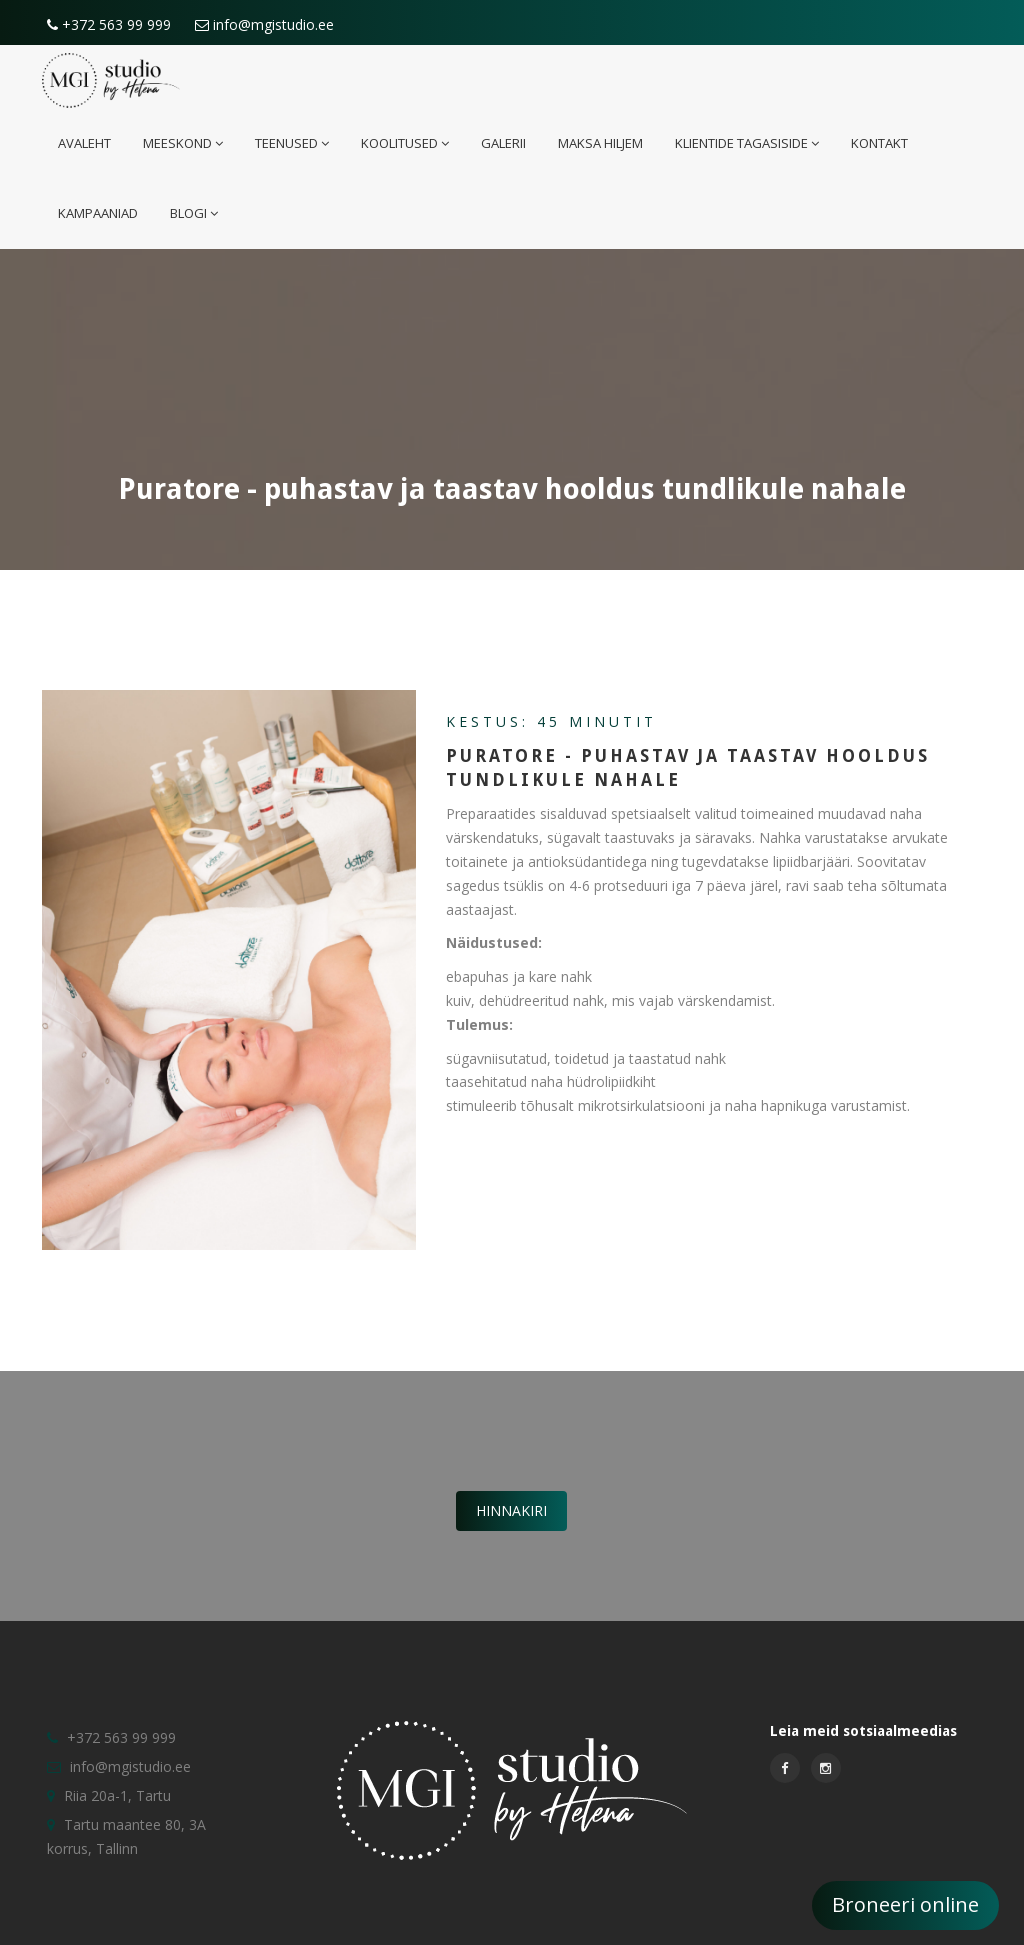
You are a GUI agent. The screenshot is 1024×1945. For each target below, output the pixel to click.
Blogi (194, 213)
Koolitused (405, 143)
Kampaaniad (98, 213)
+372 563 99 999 (109, 24)
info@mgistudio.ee (264, 24)
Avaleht (84, 143)
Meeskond (183, 143)
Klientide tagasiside (747, 143)
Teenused (292, 143)
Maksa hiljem (600, 143)
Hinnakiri (511, 1510)
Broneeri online (905, 1904)
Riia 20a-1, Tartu (117, 1795)
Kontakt (879, 143)
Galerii (503, 143)
